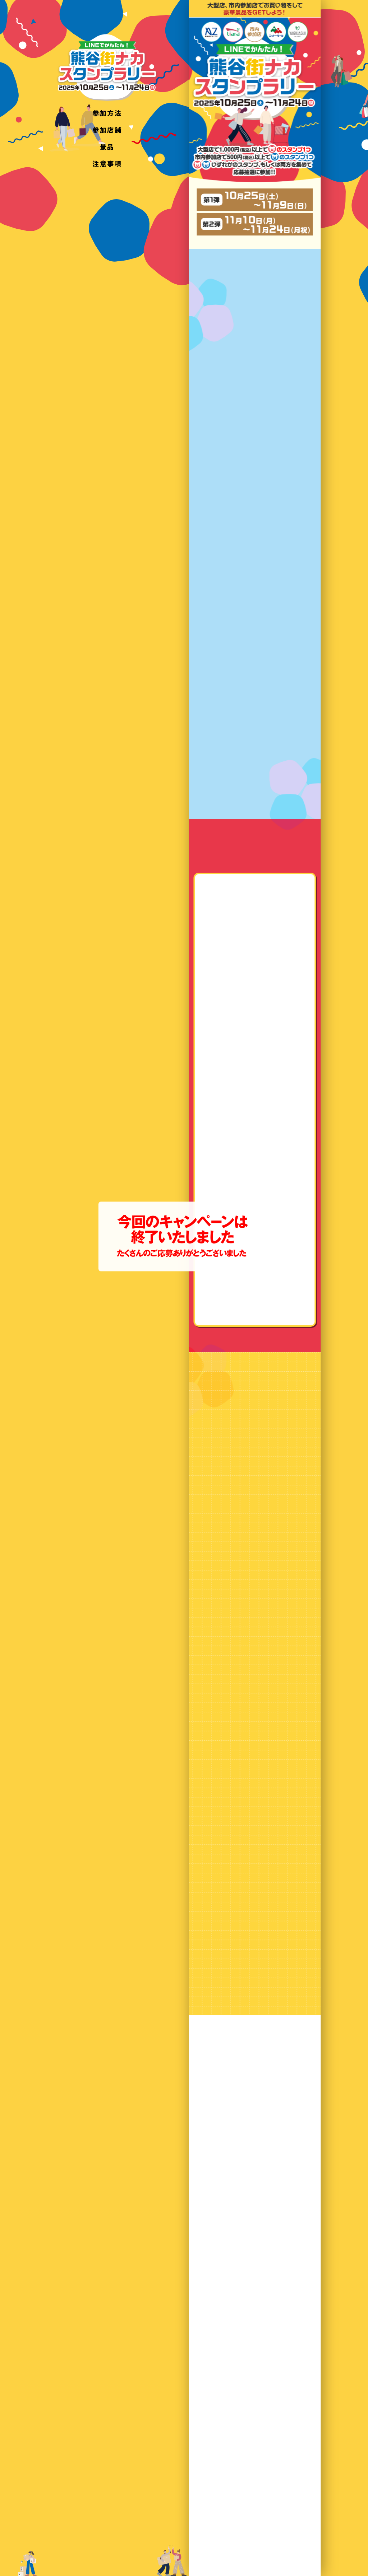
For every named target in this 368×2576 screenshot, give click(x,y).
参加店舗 (107, 129)
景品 (107, 146)
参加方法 (107, 112)
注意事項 (107, 163)
